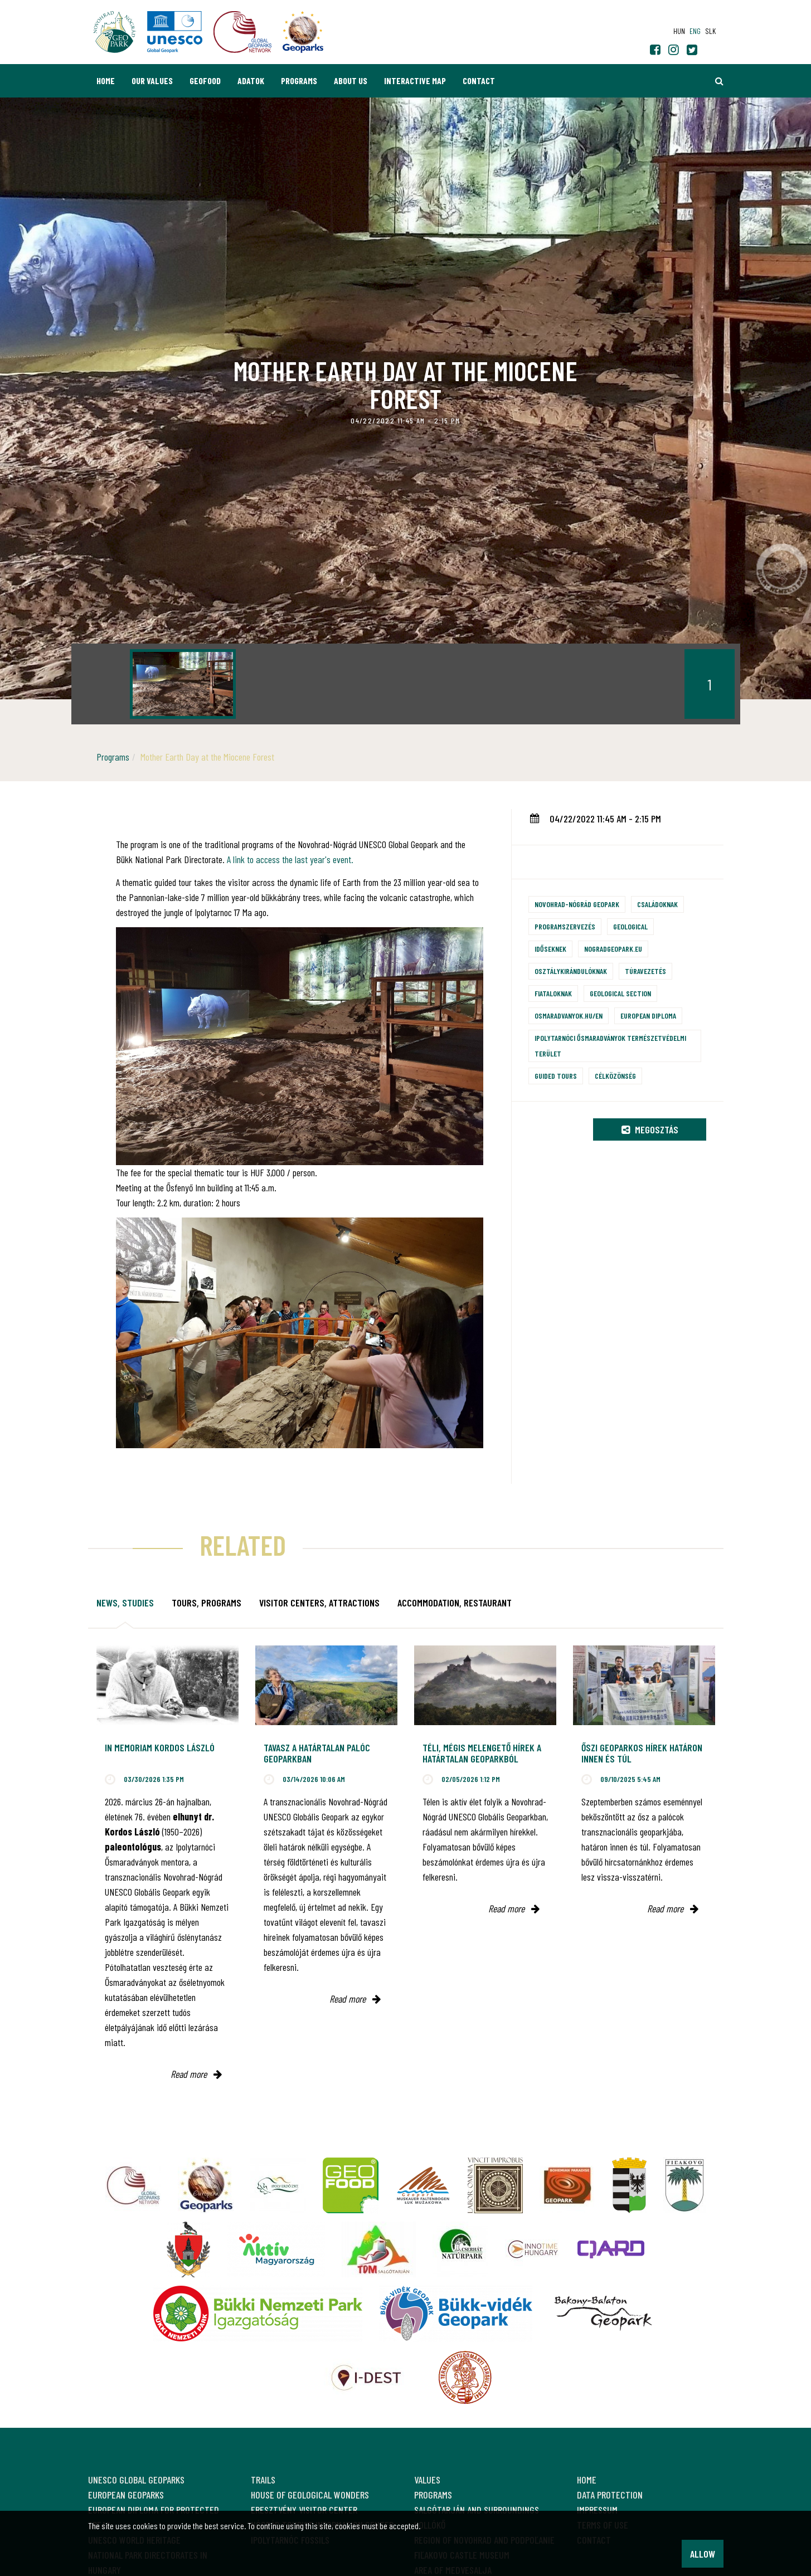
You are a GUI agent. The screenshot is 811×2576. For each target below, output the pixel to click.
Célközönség (615, 1075)
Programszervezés (565, 926)
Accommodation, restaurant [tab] (454, 1602)
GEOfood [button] (205, 80)
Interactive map (415, 80)
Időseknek (550, 948)
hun (679, 31)
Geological (630, 926)
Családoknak (657, 904)
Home (105, 80)
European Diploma (648, 1015)
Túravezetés (645, 971)
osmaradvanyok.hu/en (569, 1015)
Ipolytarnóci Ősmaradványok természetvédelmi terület (610, 1045)
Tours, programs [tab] (206, 1602)
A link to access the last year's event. (290, 859)
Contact (479, 80)
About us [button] (350, 80)
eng (695, 31)
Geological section (620, 993)
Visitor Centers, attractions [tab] (319, 1602)
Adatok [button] (250, 80)
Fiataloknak (553, 993)
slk (710, 31)
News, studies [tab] (125, 1602)
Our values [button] (152, 80)
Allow (702, 2554)
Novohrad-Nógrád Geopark (577, 904)
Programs (299, 80)
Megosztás (649, 1129)
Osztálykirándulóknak (571, 971)
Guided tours (556, 1075)
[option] (183, 684)
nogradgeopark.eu (613, 948)
